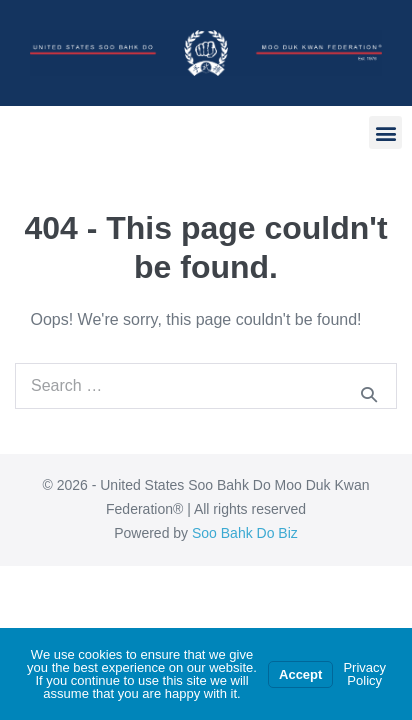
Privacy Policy (364, 674)
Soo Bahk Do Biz (245, 533)
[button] (385, 132)
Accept (300, 674)
